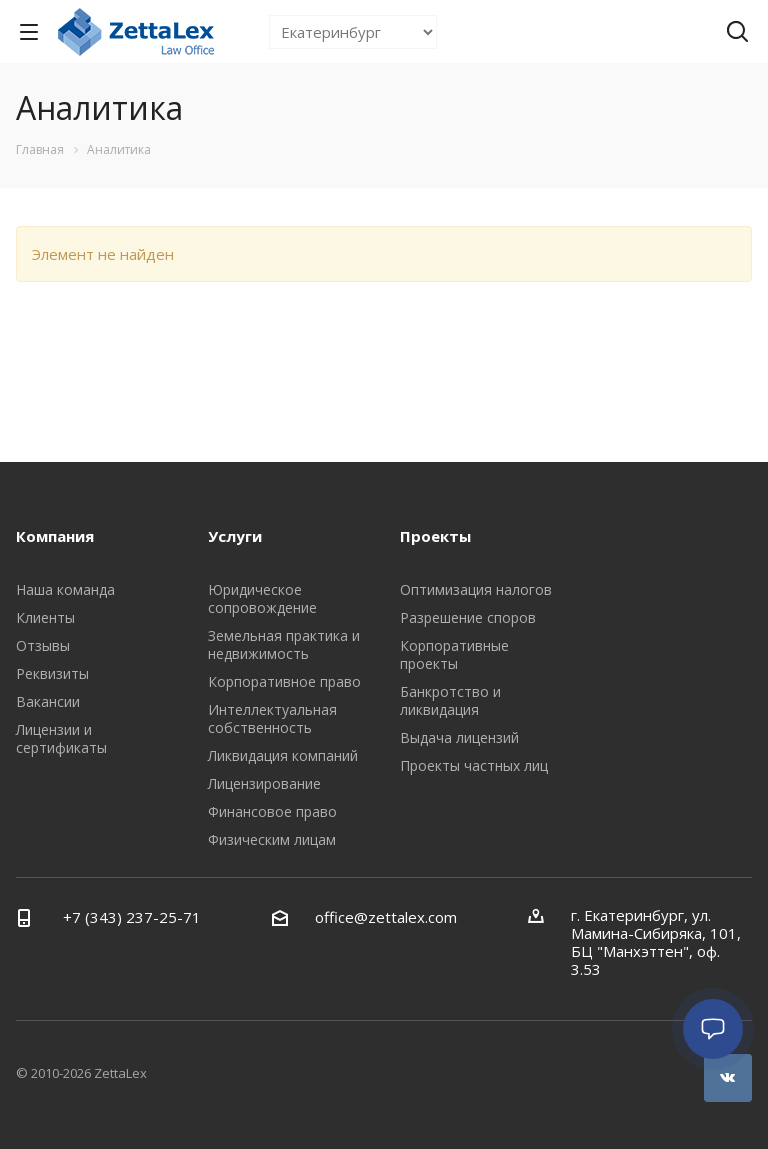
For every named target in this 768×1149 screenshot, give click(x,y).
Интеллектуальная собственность (272, 718)
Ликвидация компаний (283, 755)
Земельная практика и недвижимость (284, 644)
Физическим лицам (272, 839)
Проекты (435, 536)
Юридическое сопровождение (262, 598)
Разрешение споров (468, 617)
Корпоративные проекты (454, 654)
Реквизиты (52, 673)
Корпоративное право (284, 681)
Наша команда (65, 589)
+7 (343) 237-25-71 (130, 917)
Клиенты (45, 617)
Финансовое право (272, 811)
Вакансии (48, 701)
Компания (55, 536)
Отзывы (43, 645)
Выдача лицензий (459, 737)
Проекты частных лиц (474, 765)
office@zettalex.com (386, 917)
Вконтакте (728, 1078)
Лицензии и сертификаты (61, 738)
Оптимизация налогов (476, 589)
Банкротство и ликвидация (450, 700)
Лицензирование (264, 783)
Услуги (235, 536)
